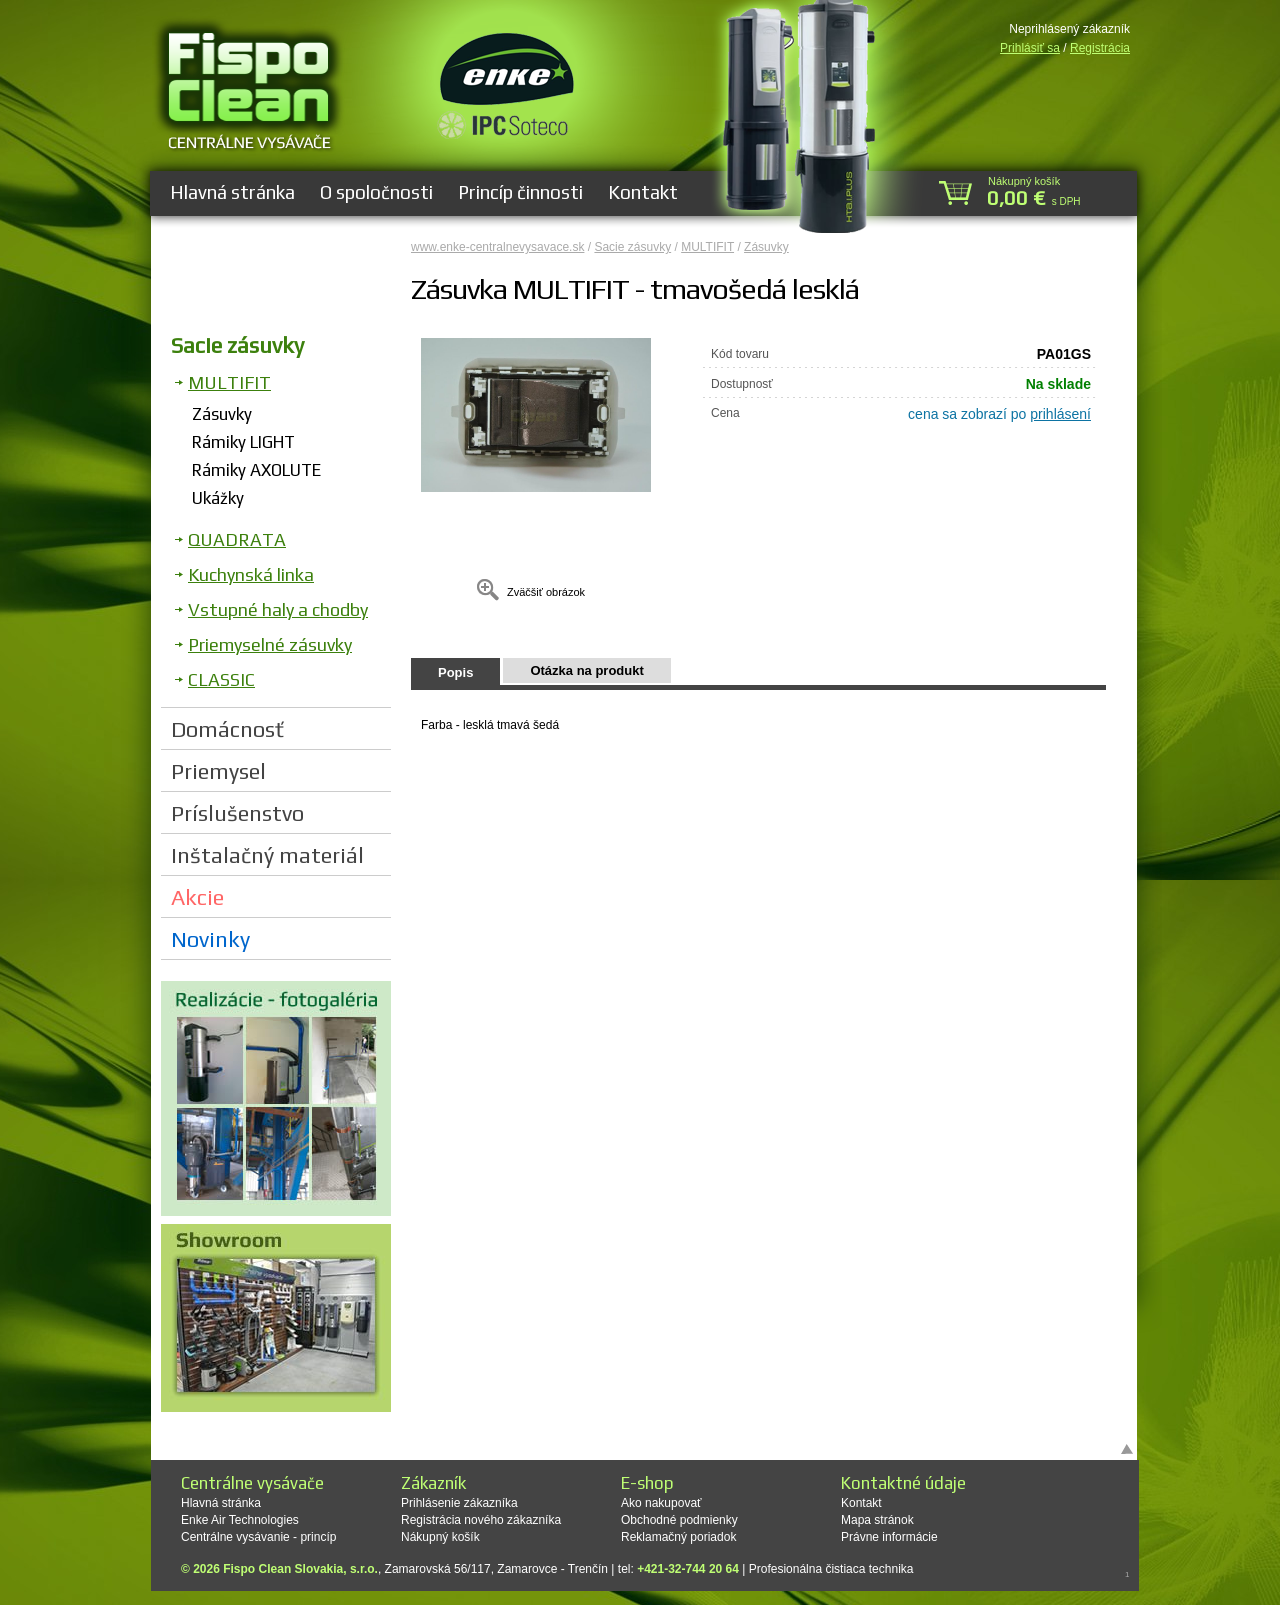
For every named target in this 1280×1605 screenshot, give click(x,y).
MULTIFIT (229, 382)
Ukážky (218, 498)
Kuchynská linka (251, 574)
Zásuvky (222, 414)
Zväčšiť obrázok (546, 592)
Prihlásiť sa (1030, 48)
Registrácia (1100, 48)
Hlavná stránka (232, 192)
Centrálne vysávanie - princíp (258, 1537)
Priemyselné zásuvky (270, 644)
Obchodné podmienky (679, 1520)
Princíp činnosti (520, 192)
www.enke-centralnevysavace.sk (497, 247)
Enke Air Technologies (240, 1520)
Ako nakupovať (661, 1503)
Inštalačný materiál (267, 855)
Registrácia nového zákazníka (481, 1520)
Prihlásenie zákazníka (459, 1503)
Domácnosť (227, 729)
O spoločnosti (376, 192)
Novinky (210, 939)
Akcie (197, 897)
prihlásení (1060, 414)
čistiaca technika (869, 1569)
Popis (455, 672)
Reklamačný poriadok (678, 1537)
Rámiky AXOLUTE (256, 470)
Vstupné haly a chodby (278, 609)
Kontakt (643, 192)
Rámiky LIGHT (243, 442)
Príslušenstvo (237, 813)
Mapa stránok (877, 1520)
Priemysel (218, 771)
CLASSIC (221, 679)
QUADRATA (237, 539)
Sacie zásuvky (237, 345)
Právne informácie (889, 1537)
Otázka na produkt (586, 670)
